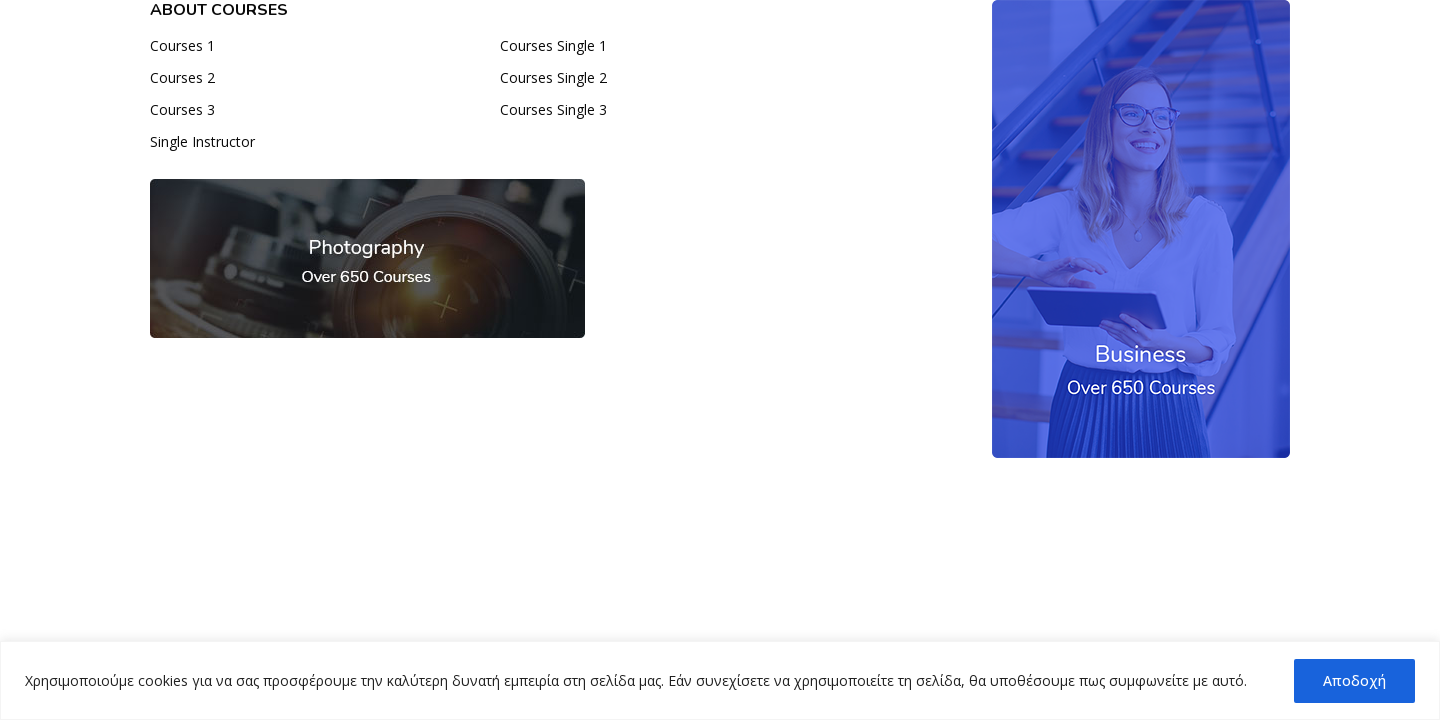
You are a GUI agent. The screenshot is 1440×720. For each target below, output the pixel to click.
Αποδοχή (1354, 680)
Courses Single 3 (553, 109)
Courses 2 (182, 77)
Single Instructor (202, 141)
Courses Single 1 (553, 45)
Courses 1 (182, 45)
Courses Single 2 (553, 77)
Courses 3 (182, 109)
